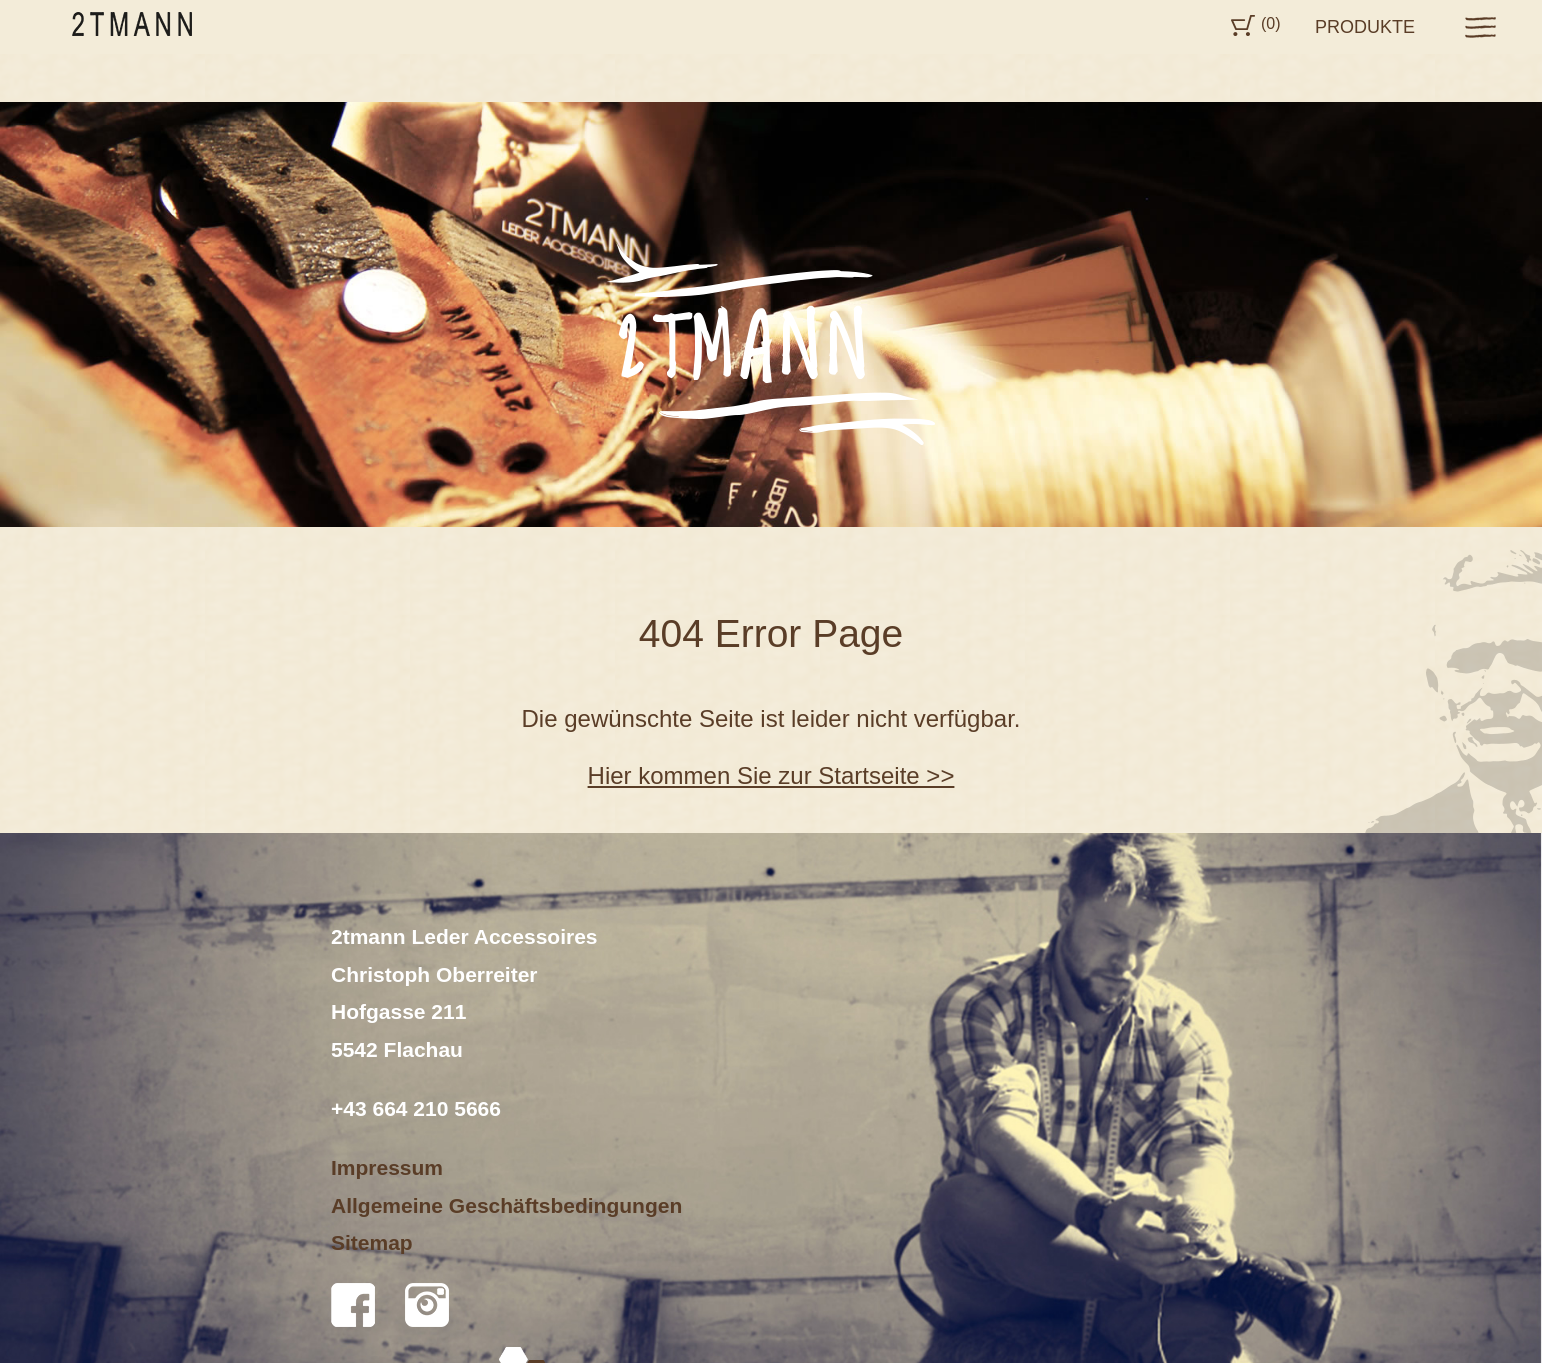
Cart (1243, 25)
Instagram (427, 1305)
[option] (771, 314)
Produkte (1365, 27)
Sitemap (372, 1242)
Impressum (387, 1167)
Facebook (353, 1305)
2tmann (132, 24)
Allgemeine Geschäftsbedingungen (506, 1205)
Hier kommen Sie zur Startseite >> (771, 775)
